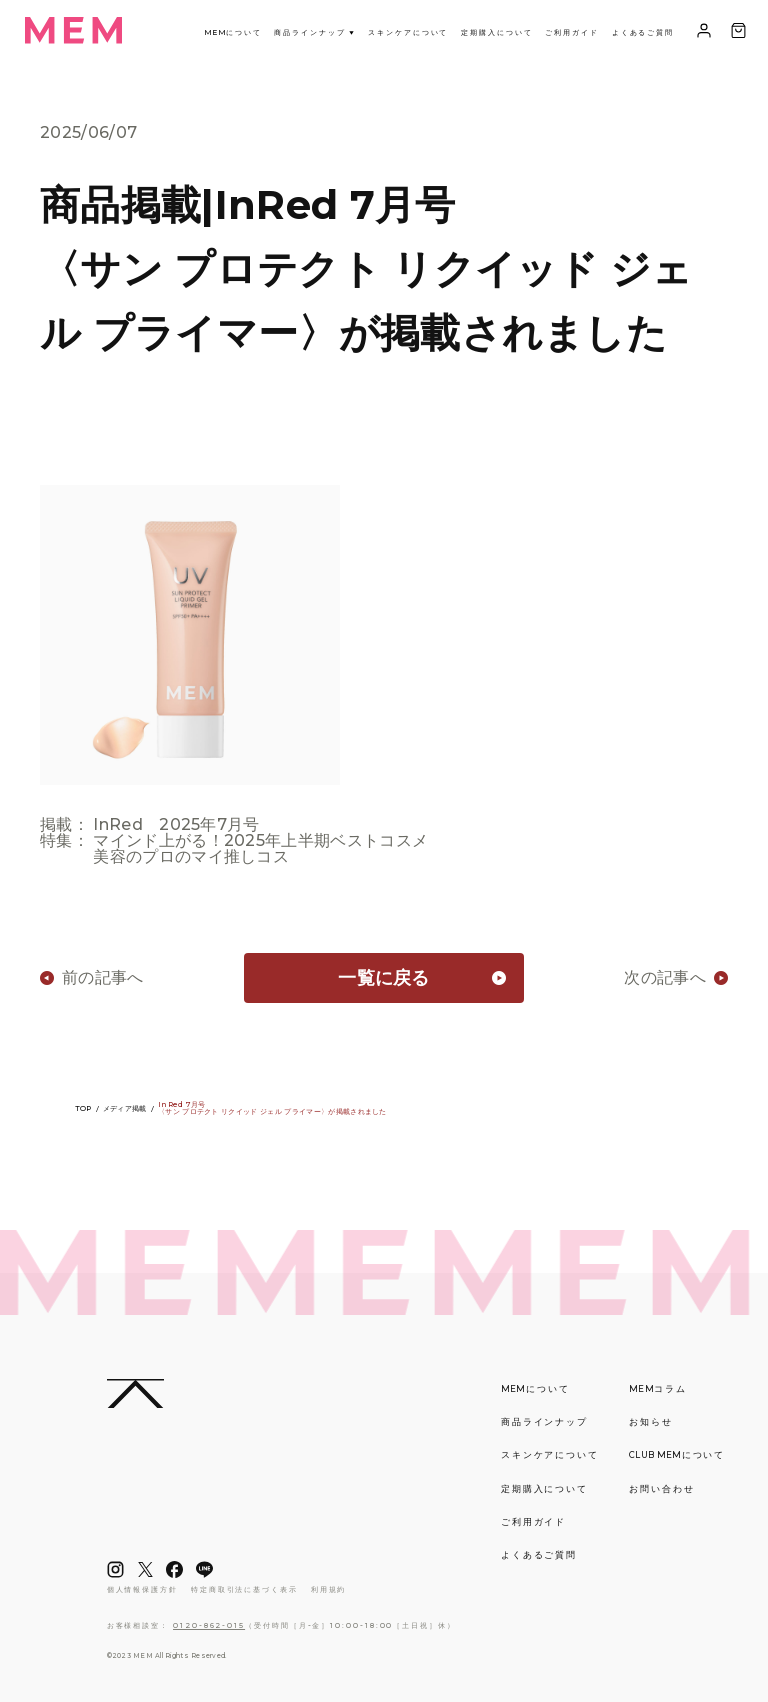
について (233, 32)
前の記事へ (103, 978)
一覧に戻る (384, 978)
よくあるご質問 (643, 32)
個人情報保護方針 (142, 1589)
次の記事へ (665, 978)
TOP (83, 1108)
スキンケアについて (408, 32)
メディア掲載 (125, 1108)
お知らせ (651, 1422)
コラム (658, 1389)
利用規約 (329, 1589)
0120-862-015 (209, 1625)
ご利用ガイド (572, 32)
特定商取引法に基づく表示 (244, 1589)
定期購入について (496, 32)
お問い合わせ (662, 1489)
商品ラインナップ (314, 32)
